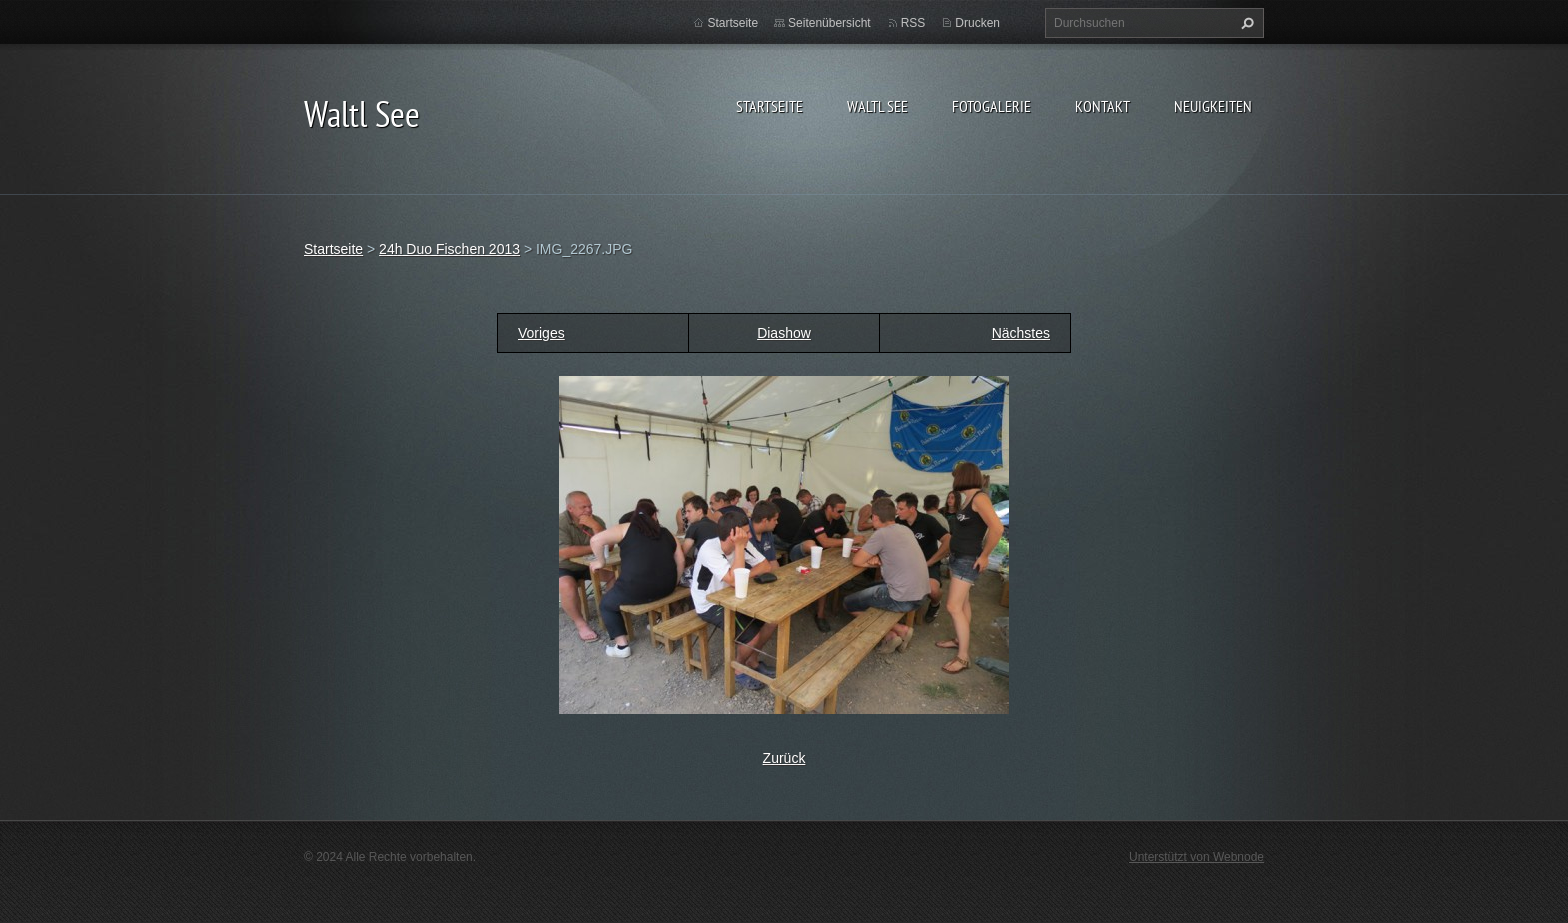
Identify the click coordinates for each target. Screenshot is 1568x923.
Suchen (1245, 23)
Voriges (541, 333)
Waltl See (877, 106)
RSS (913, 23)
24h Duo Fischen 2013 (449, 249)
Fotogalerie (991, 106)
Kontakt (1102, 106)
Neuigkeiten (1213, 106)
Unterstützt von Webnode (1196, 857)
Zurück (784, 758)
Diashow (784, 333)
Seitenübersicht (829, 23)
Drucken (977, 23)
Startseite (769, 106)
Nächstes (1021, 333)
